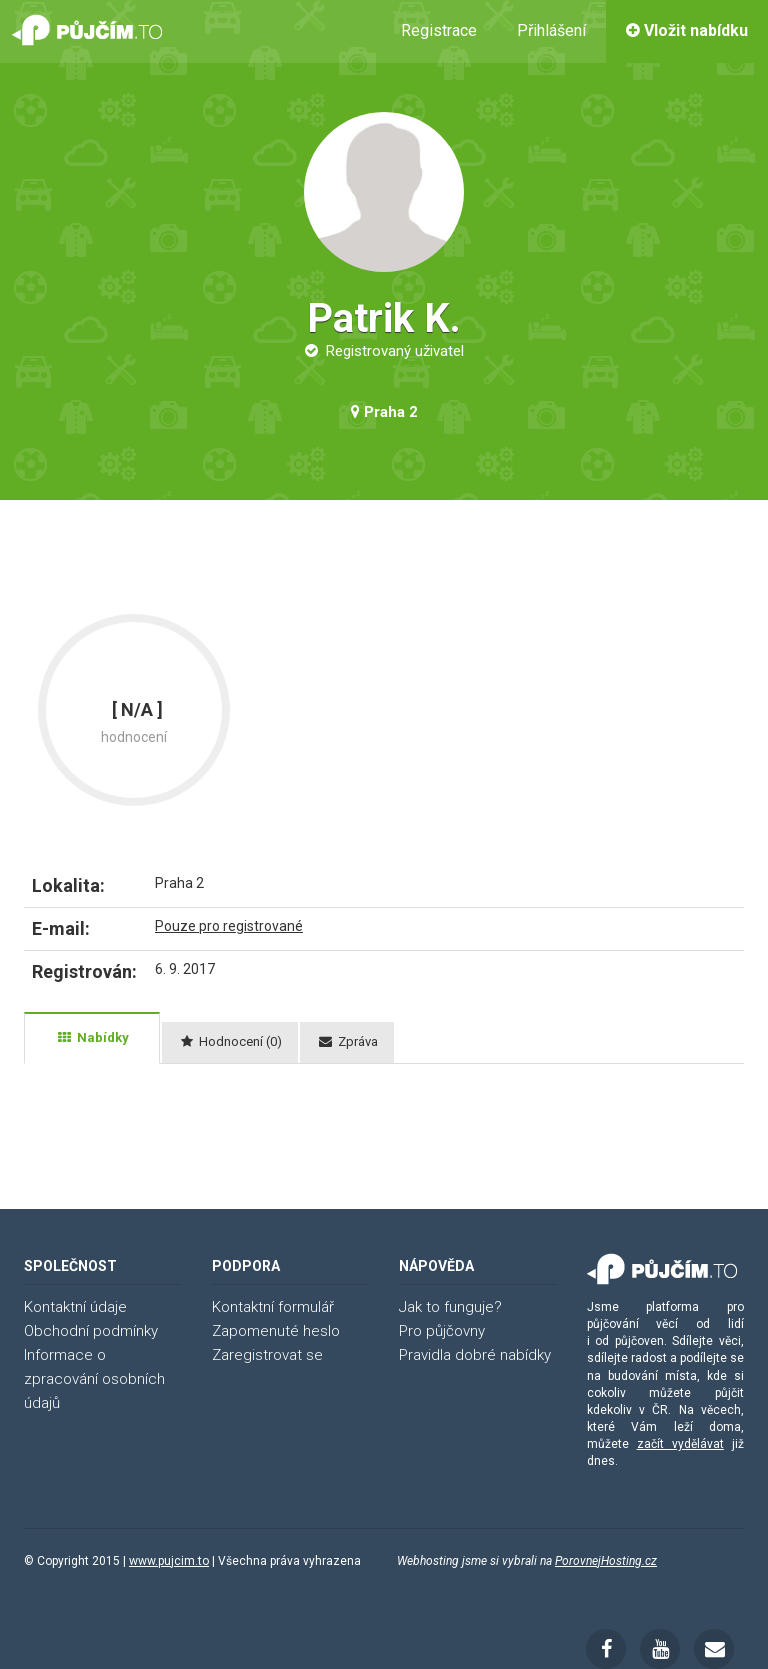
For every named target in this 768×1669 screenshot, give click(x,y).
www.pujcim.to (169, 1561)
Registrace (439, 30)
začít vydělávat (680, 1444)
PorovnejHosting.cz (606, 1561)
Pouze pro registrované (229, 926)
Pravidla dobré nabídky (475, 1355)
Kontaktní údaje (75, 1307)
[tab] (92, 1038)
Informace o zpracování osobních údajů (94, 1379)
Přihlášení (551, 30)
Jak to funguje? (450, 1307)
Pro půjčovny (442, 1331)
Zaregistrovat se (267, 1355)
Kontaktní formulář (273, 1307)
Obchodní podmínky (91, 1331)
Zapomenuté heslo (276, 1331)
